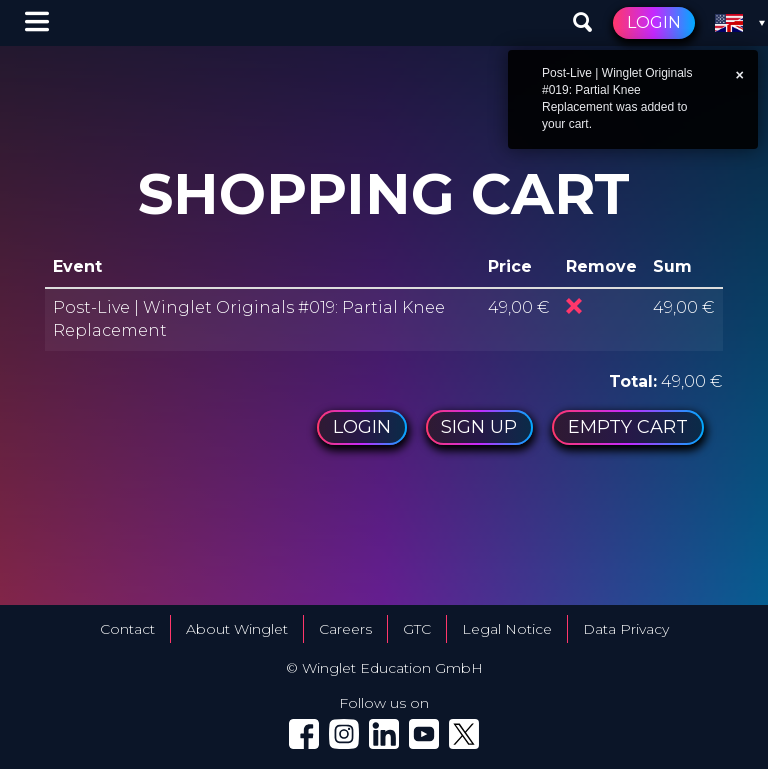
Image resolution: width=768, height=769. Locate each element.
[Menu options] (37, 23)
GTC (417, 629)
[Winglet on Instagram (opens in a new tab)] (344, 734)
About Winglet (237, 629)
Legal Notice (507, 629)
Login (654, 22)
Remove (574, 306)
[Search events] (583, 23)
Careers (345, 629)
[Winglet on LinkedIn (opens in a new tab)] (384, 734)
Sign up (479, 427)
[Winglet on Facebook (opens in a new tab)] (304, 734)
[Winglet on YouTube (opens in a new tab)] (424, 734)
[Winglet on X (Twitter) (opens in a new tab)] (464, 734)
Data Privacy (626, 629)
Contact (127, 629)
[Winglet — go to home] (90, 23)
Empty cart (628, 427)
